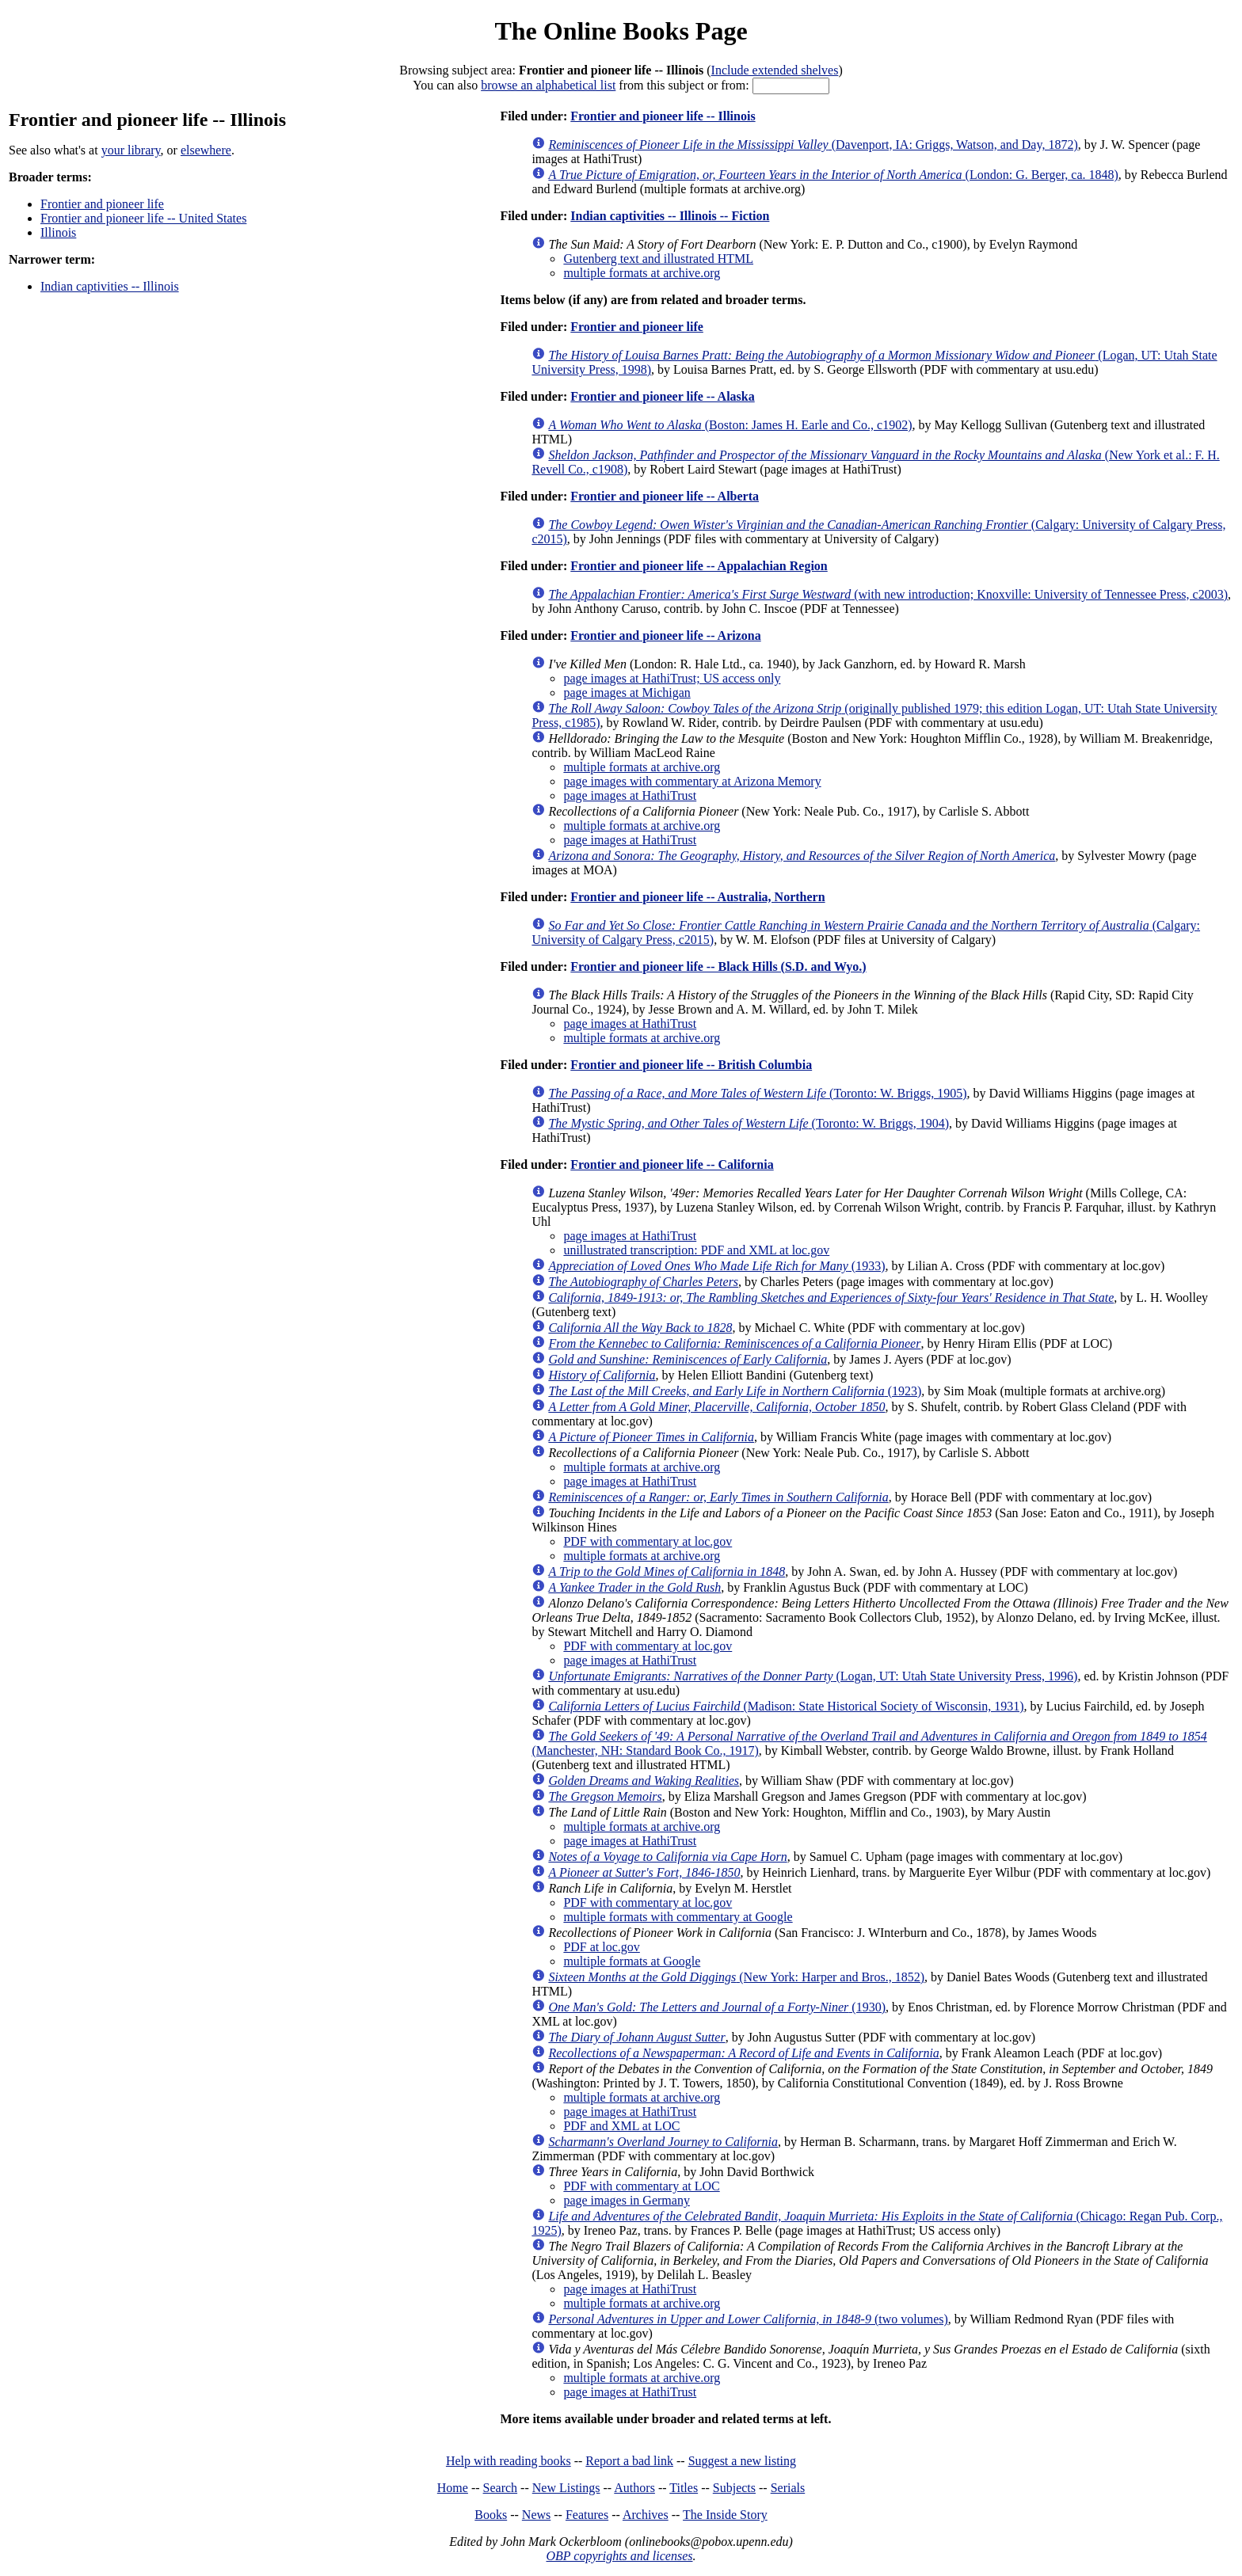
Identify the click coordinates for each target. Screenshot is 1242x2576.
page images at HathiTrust (629, 795)
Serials (788, 2487)
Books (490, 2514)
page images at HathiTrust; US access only (671, 678)
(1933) (716, 1266)
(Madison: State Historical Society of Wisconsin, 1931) (785, 1706)
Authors (634, 2487)
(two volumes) (747, 2319)
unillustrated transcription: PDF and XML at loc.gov (696, 1250)
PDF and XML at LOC (621, 2126)
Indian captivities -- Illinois (109, 286)
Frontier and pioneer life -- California (671, 1164)
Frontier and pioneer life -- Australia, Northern (697, 897)
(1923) (734, 1391)
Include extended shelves (775, 70)
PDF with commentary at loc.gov (647, 1541)
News (536, 2514)
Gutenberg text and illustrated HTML (658, 258)
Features (587, 2514)
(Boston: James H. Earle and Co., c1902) (730, 425)
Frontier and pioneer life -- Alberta (664, 496)
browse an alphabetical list (548, 85)
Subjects (734, 2487)
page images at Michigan (626, 692)
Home (452, 2487)
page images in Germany (626, 2200)
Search (500, 2487)
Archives (646, 2514)
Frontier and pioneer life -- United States (143, 218)
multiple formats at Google (631, 1961)
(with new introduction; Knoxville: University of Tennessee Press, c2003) (888, 594)
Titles (683, 2487)
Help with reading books (508, 2461)
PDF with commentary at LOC (641, 2186)
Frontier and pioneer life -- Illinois (662, 116)
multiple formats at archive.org (641, 273)
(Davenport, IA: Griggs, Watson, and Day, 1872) (812, 144)
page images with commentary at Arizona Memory (692, 781)
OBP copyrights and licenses (619, 2556)
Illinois (58, 232)
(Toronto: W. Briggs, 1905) (757, 1093)
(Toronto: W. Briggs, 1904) (748, 1123)
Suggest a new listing (742, 2461)
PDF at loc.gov (601, 1947)
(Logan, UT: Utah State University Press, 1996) (812, 1676)
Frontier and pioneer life (102, 204)
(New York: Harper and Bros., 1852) (736, 1977)
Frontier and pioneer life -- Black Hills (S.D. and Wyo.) (718, 966)
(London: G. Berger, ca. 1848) (833, 174)
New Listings (566, 2487)
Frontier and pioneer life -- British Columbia (691, 1064)
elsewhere (206, 150)
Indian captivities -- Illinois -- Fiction (669, 216)
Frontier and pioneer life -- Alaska (662, 396)
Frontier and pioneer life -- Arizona (665, 635)
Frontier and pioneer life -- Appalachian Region (698, 566)
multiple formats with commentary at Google (677, 1916)
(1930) (717, 2007)
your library (131, 150)
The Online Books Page (620, 31)
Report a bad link (629, 2461)
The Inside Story (725, 2514)
